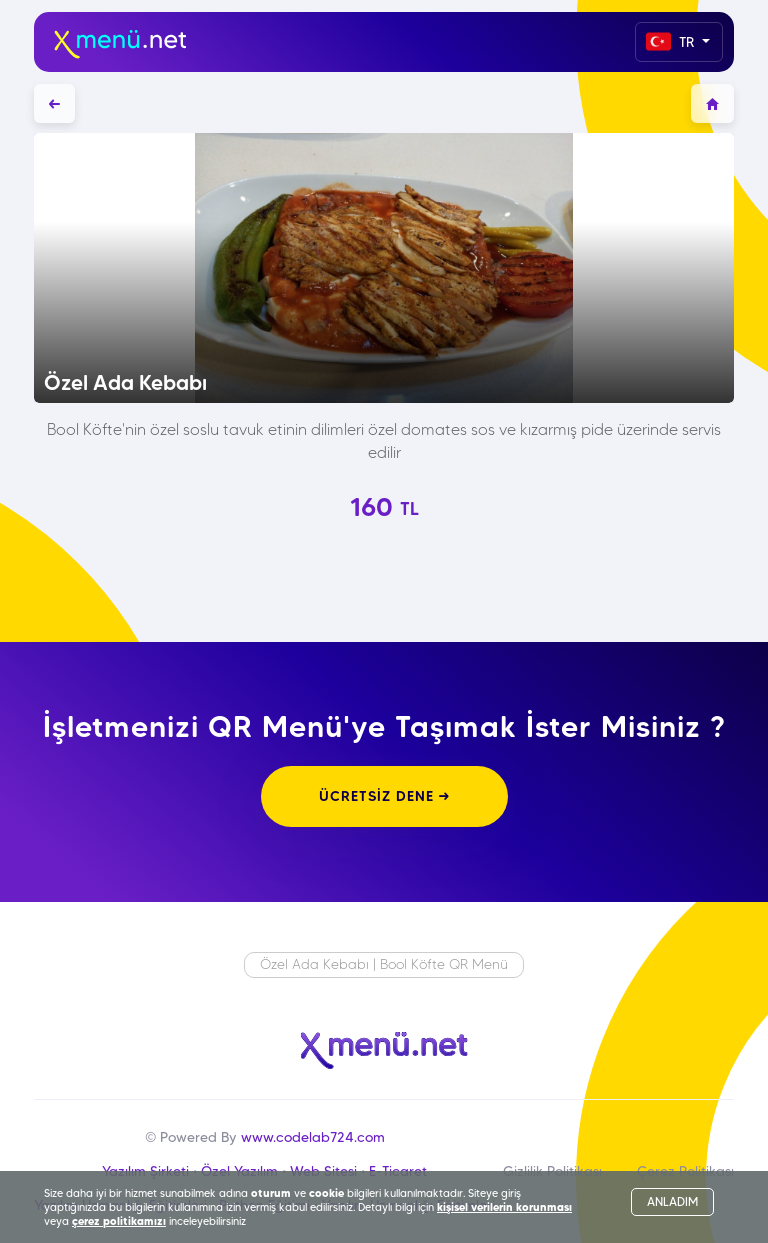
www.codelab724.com (313, 1137)
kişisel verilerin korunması (504, 1207)
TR (672, 41)
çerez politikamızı (119, 1221)
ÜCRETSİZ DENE (384, 796)
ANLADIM (672, 1201)
